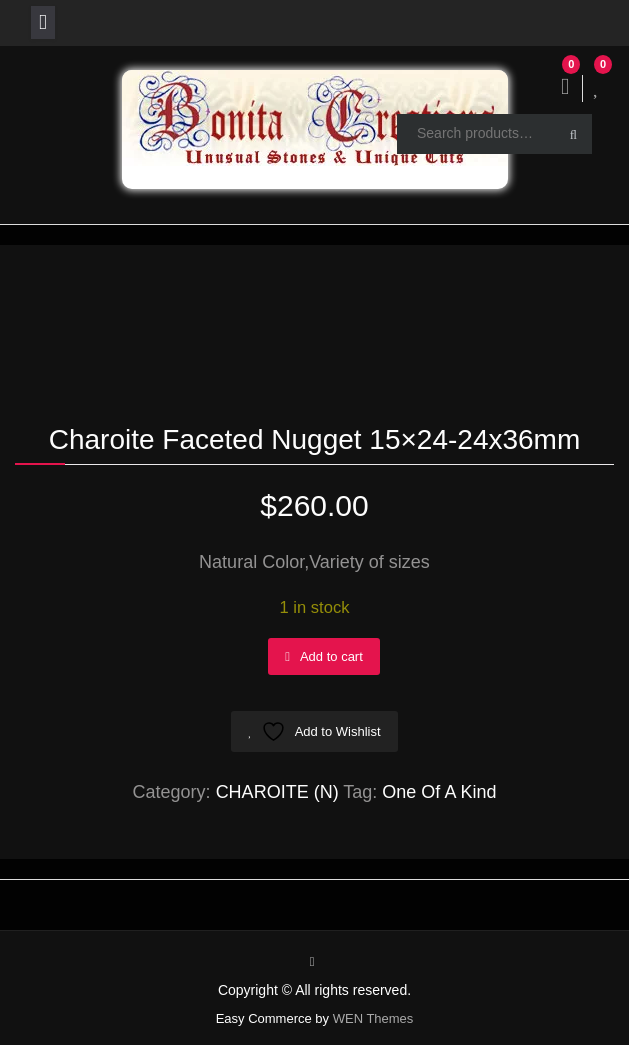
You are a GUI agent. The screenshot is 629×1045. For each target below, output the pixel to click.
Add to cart (331, 656)
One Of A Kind (439, 792)
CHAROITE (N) (277, 792)
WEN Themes (373, 1018)
